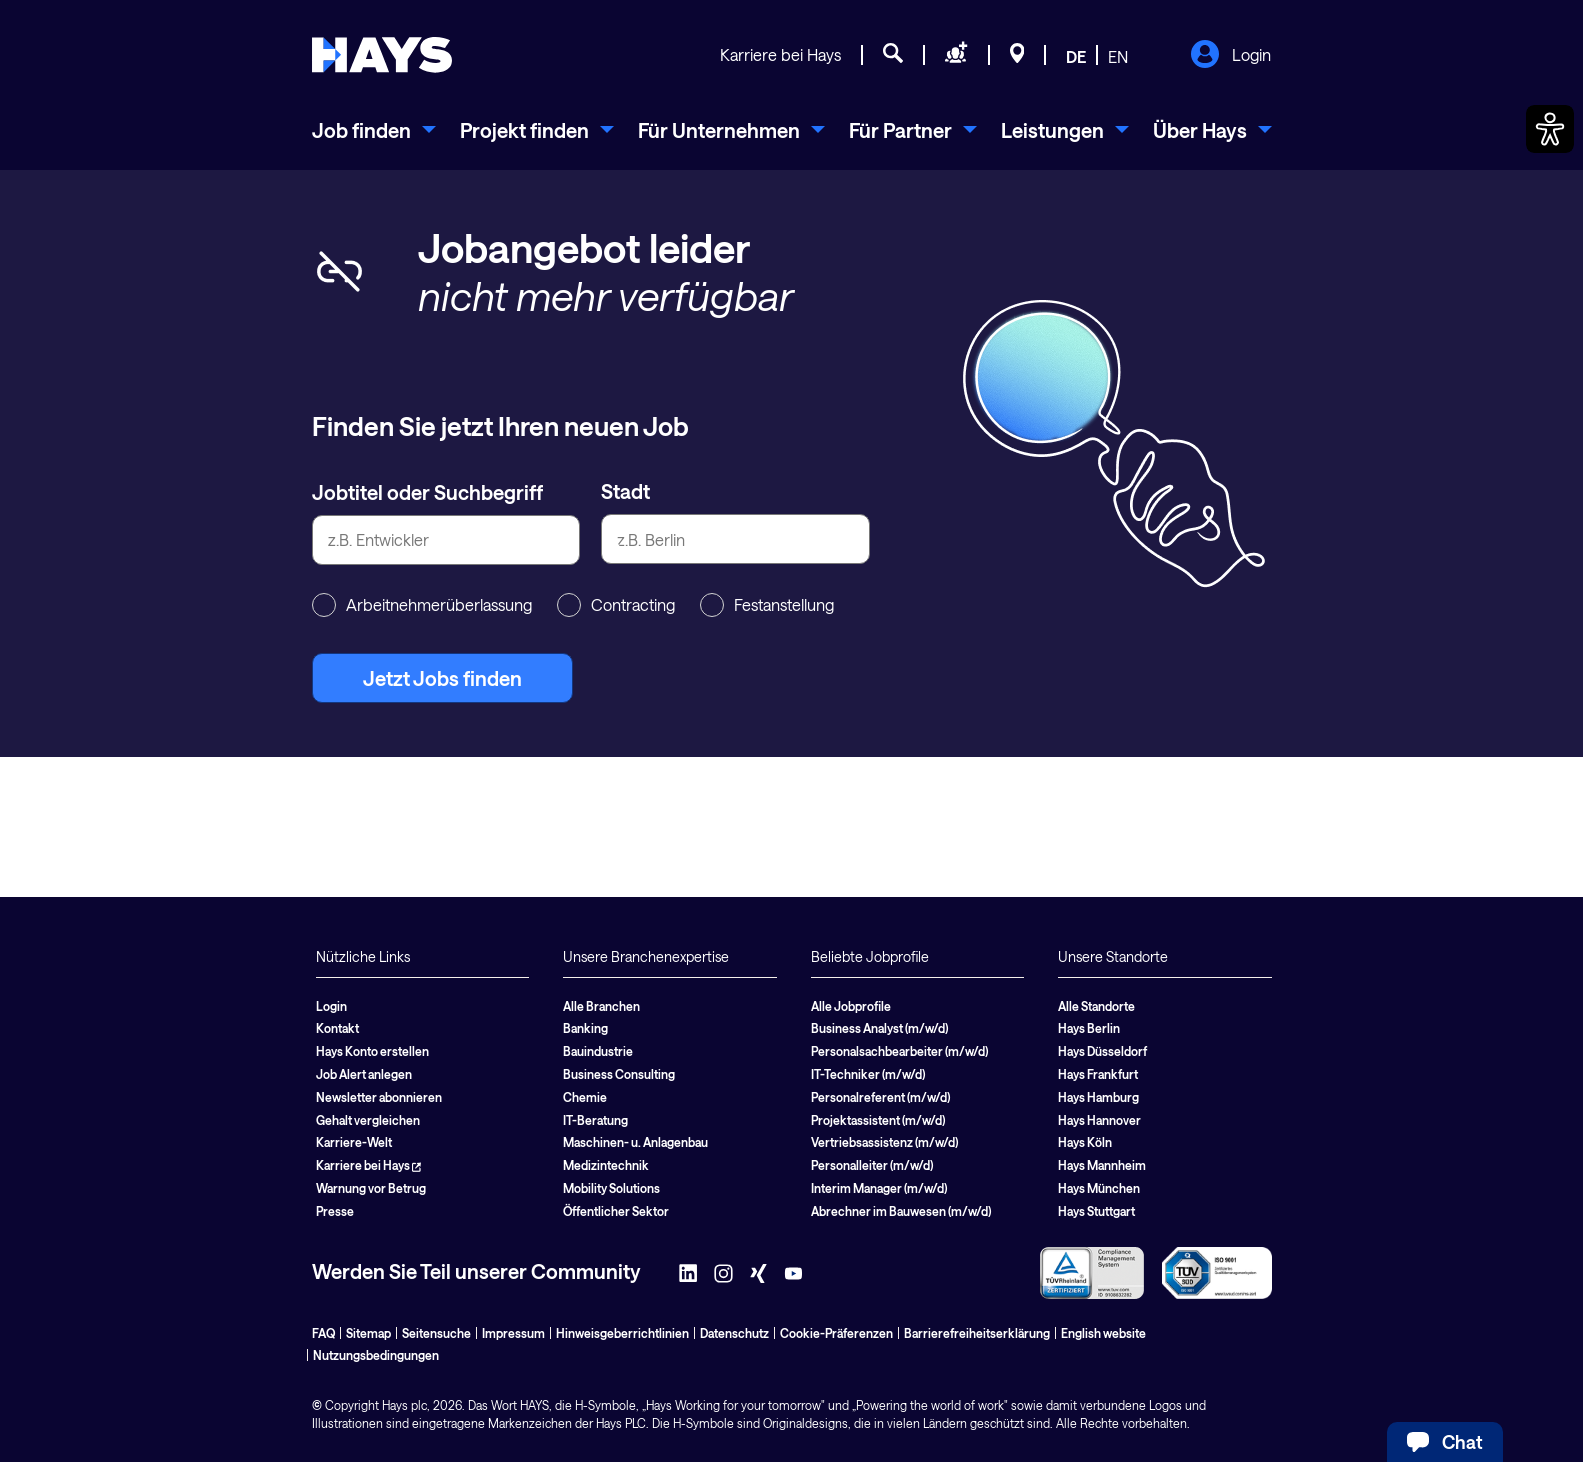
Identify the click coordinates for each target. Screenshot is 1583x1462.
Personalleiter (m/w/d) (872, 1165)
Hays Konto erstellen (372, 1051)
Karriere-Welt (354, 1142)
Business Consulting (619, 1074)
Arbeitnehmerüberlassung (422, 605)
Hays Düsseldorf (1102, 1051)
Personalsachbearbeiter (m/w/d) (899, 1051)
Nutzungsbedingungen (376, 1355)
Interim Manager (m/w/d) (879, 1188)
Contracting (616, 605)
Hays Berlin (1089, 1028)
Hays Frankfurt (1098, 1074)
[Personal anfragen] (956, 56)
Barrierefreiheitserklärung (977, 1333)
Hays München (1099, 1188)
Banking (585, 1028)
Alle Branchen (601, 1006)
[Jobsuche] (893, 56)
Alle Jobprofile (851, 1006)
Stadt (625, 491)
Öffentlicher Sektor (616, 1211)
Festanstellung (767, 605)
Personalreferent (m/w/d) (880, 1097)
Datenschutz (734, 1333)
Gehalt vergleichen (368, 1120)
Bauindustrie (598, 1051)
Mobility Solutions (611, 1188)
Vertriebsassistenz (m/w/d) (884, 1142)
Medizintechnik (606, 1165)
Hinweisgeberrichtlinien (622, 1333)
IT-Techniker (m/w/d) (868, 1074)
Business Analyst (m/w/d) (879, 1028)
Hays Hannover (1099, 1120)
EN (1118, 56)
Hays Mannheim (1102, 1165)
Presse (335, 1211)
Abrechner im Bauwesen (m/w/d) (901, 1211)
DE (1076, 56)
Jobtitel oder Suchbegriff (427, 492)
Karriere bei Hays (780, 54)
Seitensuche (436, 1333)
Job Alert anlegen (364, 1074)
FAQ (323, 1333)
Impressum (513, 1333)
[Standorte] (1017, 56)
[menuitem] (374, 130)
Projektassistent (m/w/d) (878, 1120)
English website (1103, 1333)
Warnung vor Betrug (371, 1188)
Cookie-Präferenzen (836, 1333)
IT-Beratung (595, 1120)
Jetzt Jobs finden (442, 678)
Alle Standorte (1096, 1006)
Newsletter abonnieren (379, 1097)
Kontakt (337, 1028)
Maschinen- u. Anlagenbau (635, 1142)
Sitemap (368, 1333)
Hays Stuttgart (1096, 1211)
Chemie (585, 1097)
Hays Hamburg (1098, 1097)
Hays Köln (1085, 1142)
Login (1230, 56)
